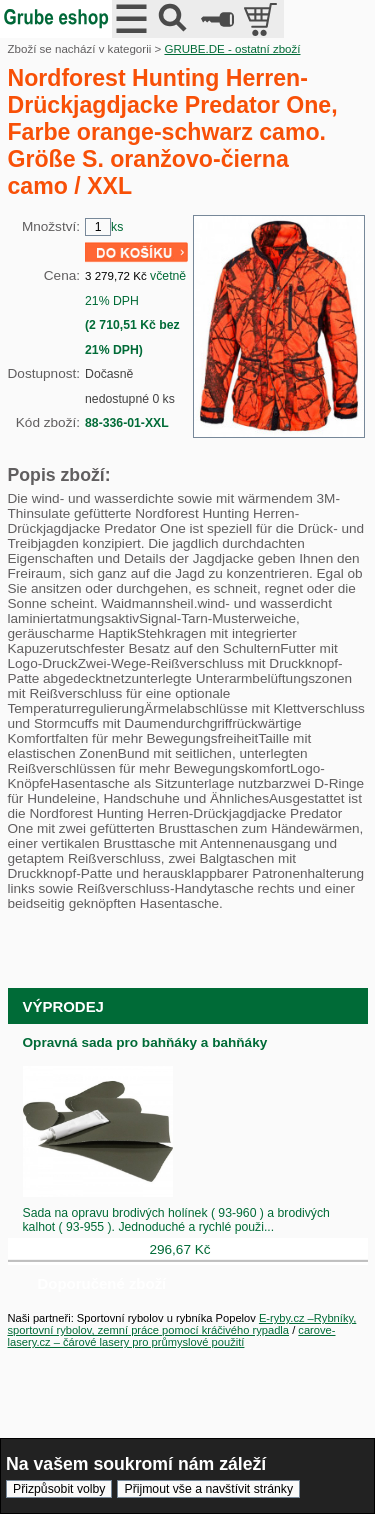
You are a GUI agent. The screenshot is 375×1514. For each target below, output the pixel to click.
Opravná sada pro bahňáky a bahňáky (145, 1042)
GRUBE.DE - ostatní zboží (232, 49)
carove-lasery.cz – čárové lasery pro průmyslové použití (172, 1336)
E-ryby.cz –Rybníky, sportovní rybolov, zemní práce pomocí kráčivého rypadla (182, 1324)
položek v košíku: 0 (262, 19)
